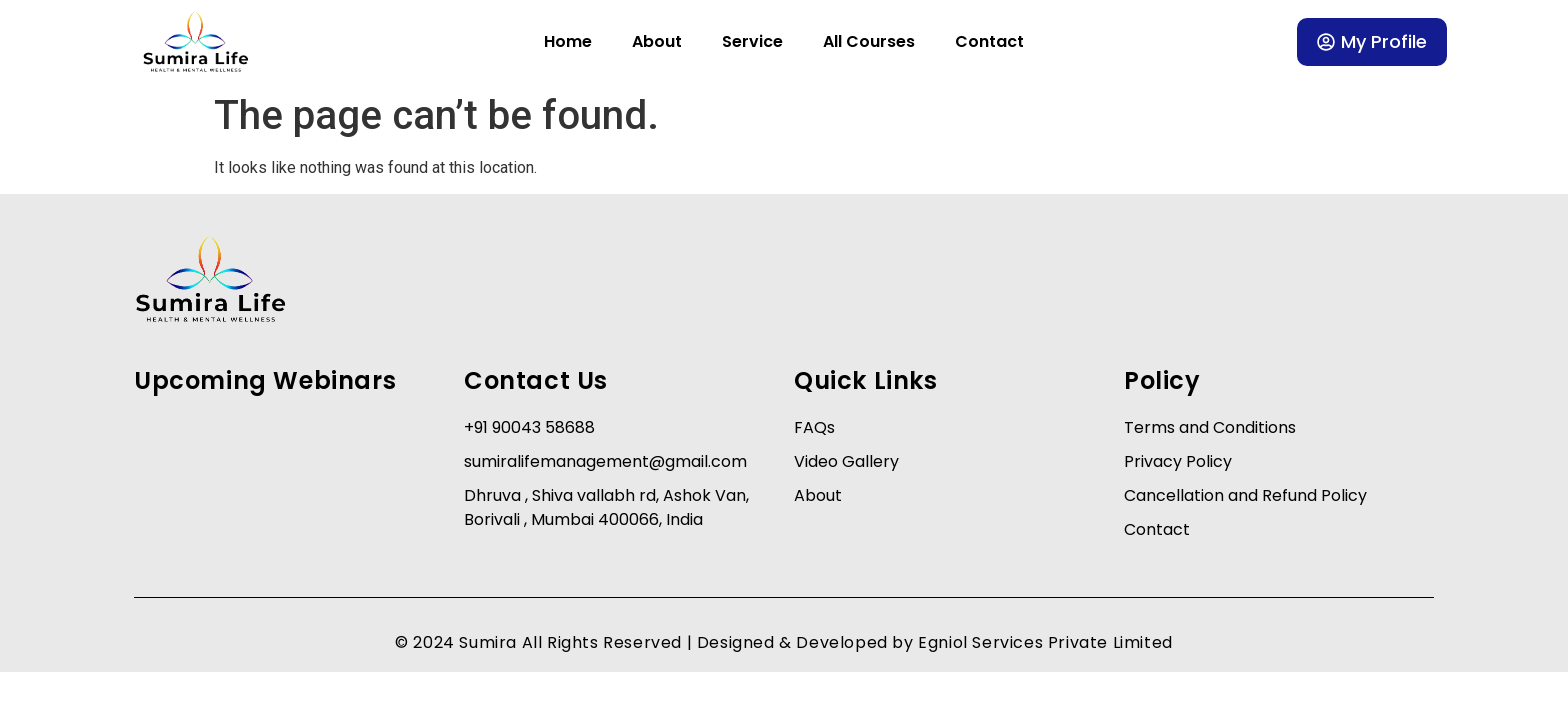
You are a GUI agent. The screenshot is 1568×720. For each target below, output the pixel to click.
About (657, 41)
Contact (989, 41)
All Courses (869, 41)
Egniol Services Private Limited (1045, 642)
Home (568, 41)
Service (752, 41)
